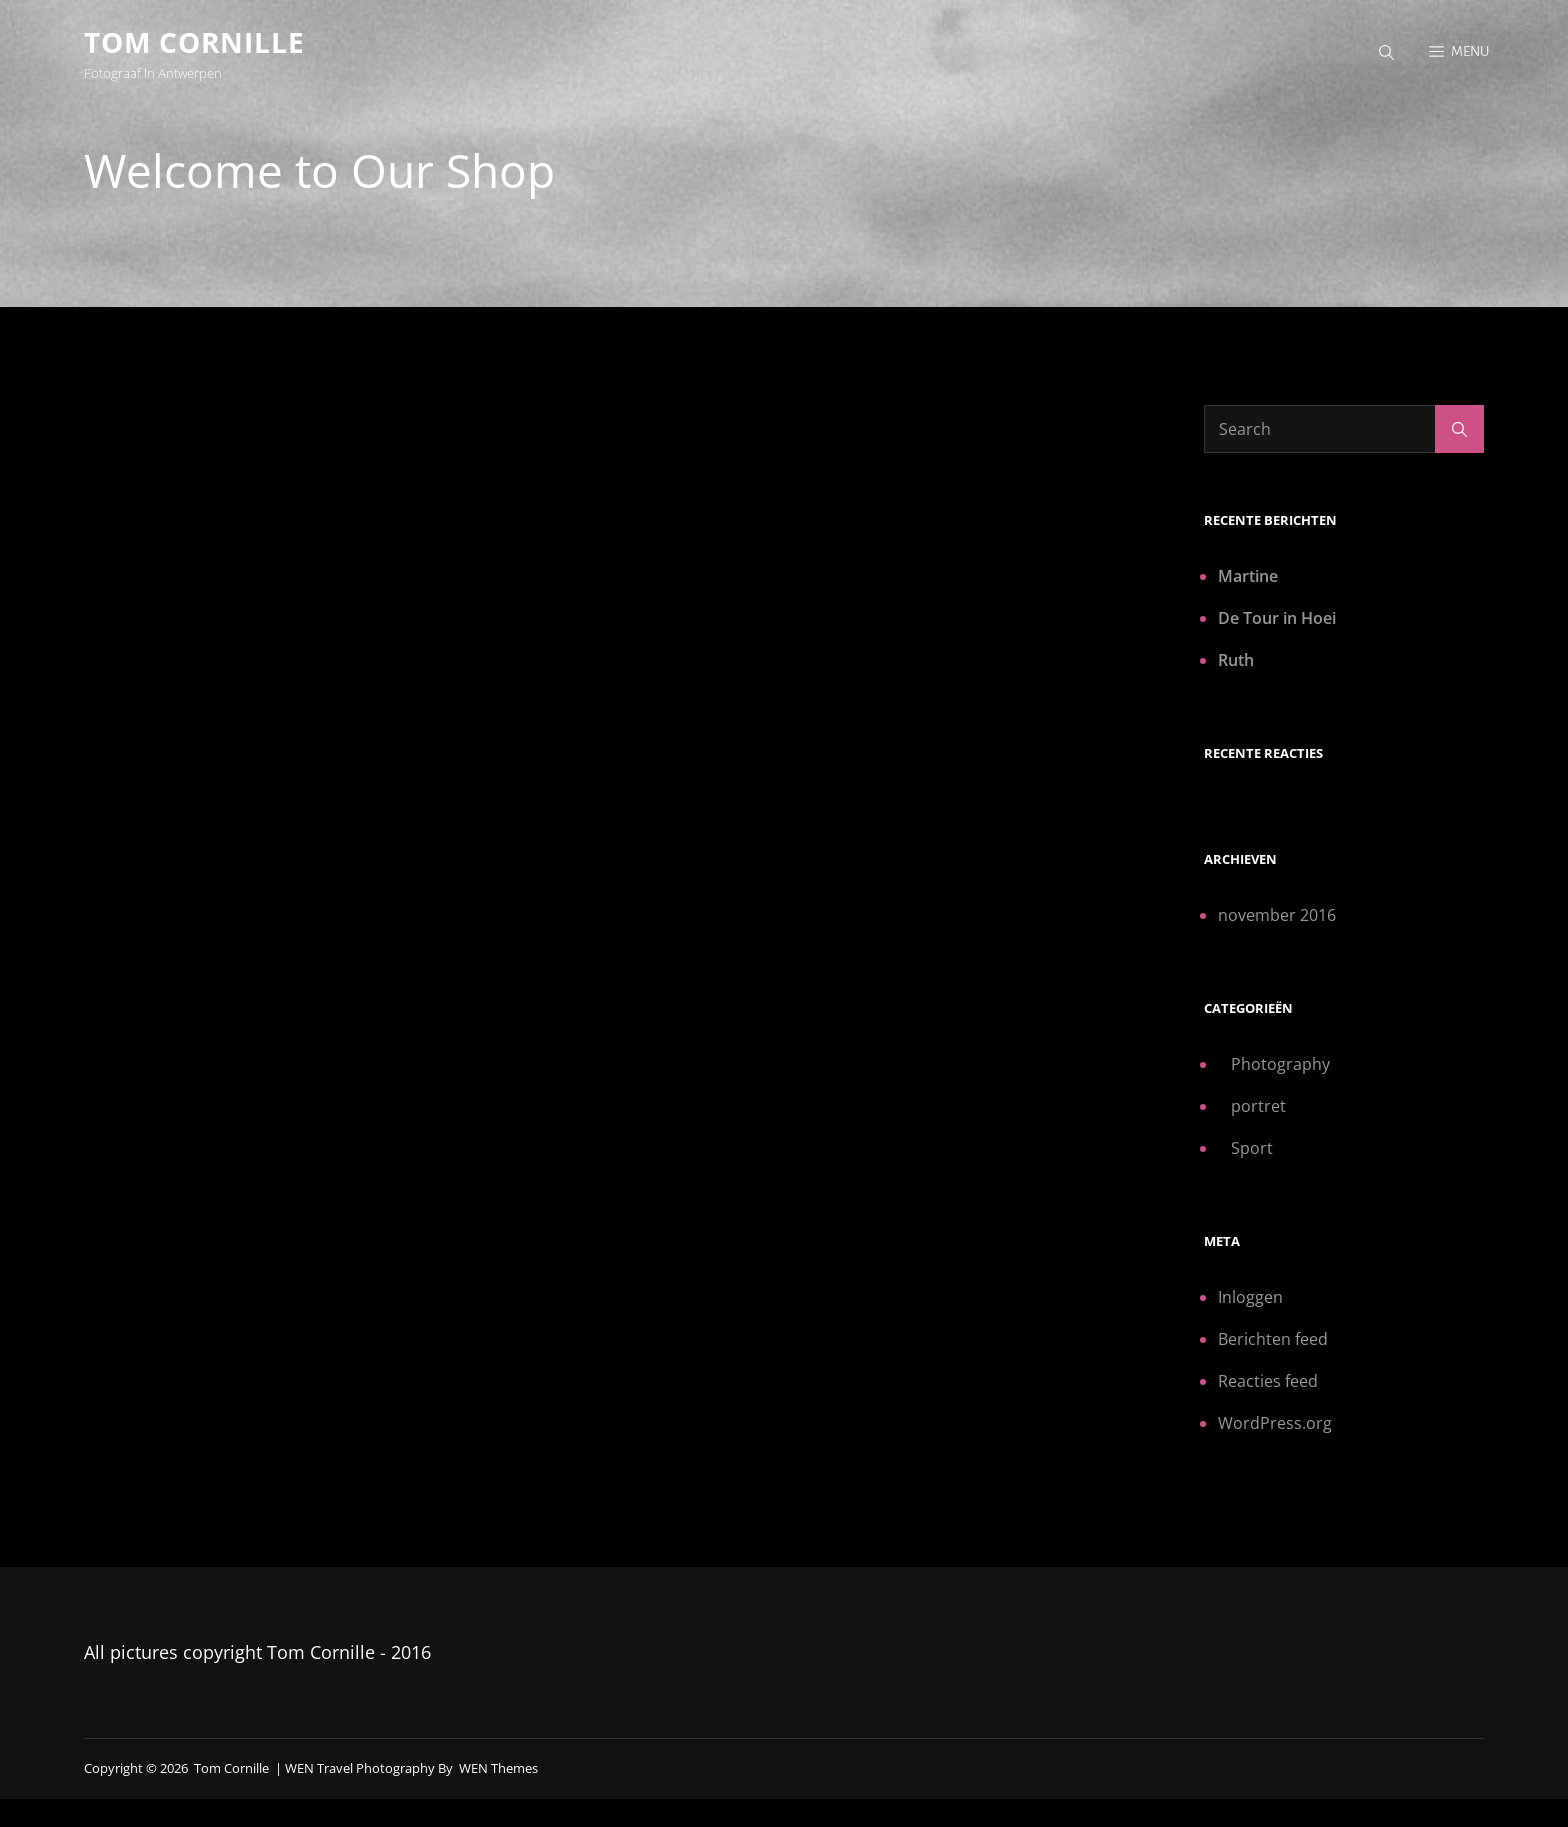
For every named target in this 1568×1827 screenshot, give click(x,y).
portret (1258, 1106)
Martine (1248, 576)
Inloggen (1250, 1297)
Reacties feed (1268, 1381)
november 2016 (1277, 915)
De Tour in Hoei (1277, 618)
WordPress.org (1275, 1423)
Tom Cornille (194, 42)
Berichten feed (1273, 1339)
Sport (1252, 1148)
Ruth (1236, 660)
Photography (1280, 1064)
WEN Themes (498, 1768)
